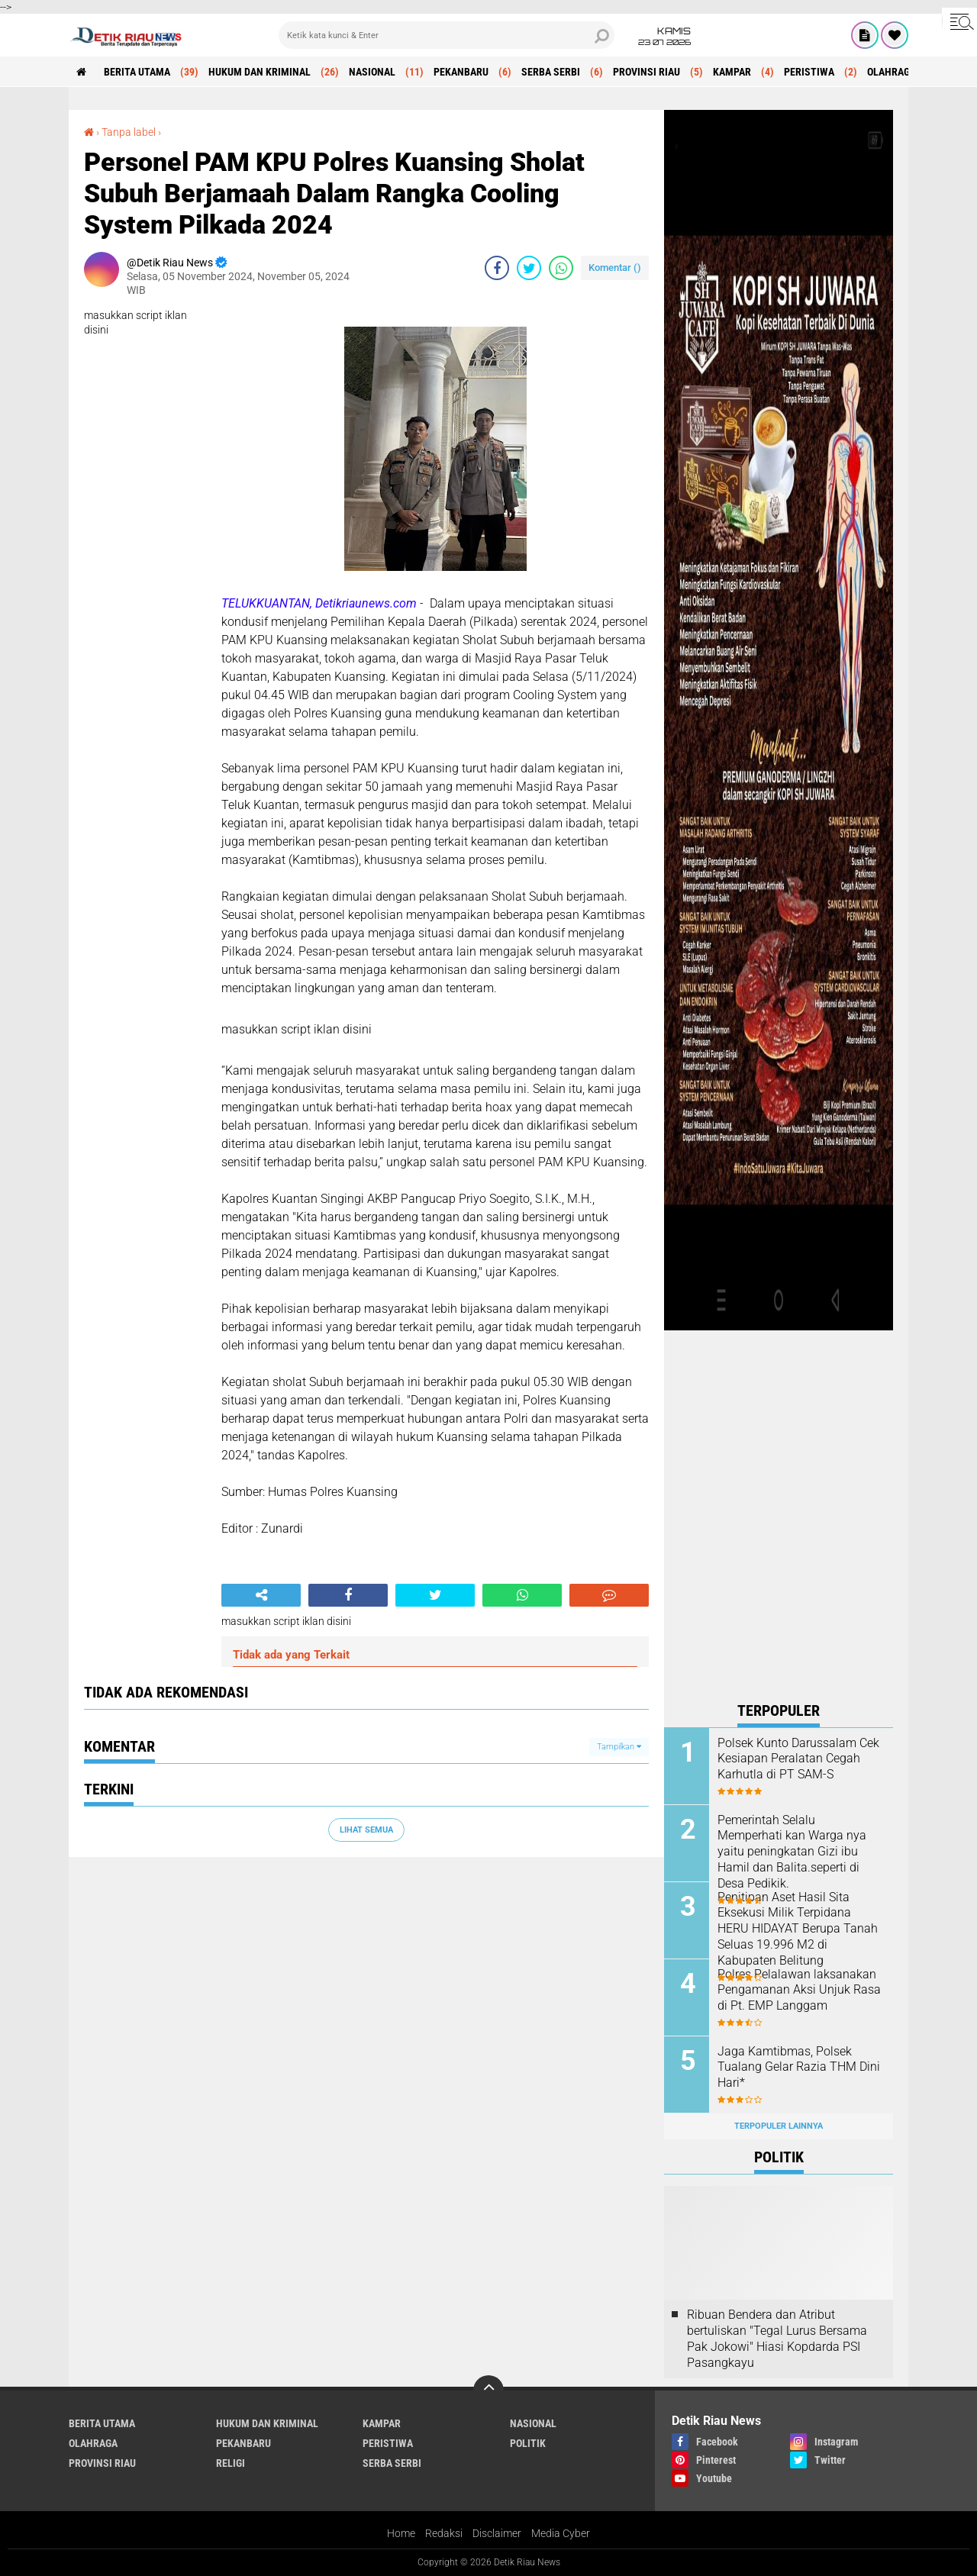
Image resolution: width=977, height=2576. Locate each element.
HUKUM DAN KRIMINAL (259, 72)
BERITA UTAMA (137, 72)
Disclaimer (496, 2533)
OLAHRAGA (891, 72)
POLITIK (528, 2443)
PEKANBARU (461, 72)
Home (401, 2533)
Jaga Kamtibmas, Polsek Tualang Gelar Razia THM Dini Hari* (798, 2067)
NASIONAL (372, 72)
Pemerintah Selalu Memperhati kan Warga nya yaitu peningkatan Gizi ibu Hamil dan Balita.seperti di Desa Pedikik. (791, 1852)
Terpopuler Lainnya (778, 2126)
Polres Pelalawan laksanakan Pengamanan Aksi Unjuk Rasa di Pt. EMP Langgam (799, 1990)
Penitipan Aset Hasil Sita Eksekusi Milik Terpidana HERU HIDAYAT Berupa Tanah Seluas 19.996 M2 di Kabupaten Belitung (797, 1929)
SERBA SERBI (550, 72)
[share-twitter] (529, 268)
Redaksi (444, 2533)
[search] (446, 35)
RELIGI (230, 2463)
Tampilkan (619, 1747)
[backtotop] (488, 2390)
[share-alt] (261, 1595)
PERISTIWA (809, 72)
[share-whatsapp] (561, 268)
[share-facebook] (497, 268)
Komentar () (614, 267)
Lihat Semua (366, 1830)
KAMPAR (732, 72)
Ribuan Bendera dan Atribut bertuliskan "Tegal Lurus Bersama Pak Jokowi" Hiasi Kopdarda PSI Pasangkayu (777, 2338)
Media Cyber (560, 2533)
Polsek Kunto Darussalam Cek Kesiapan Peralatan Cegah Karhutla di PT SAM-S (798, 1759)
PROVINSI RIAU (646, 72)
